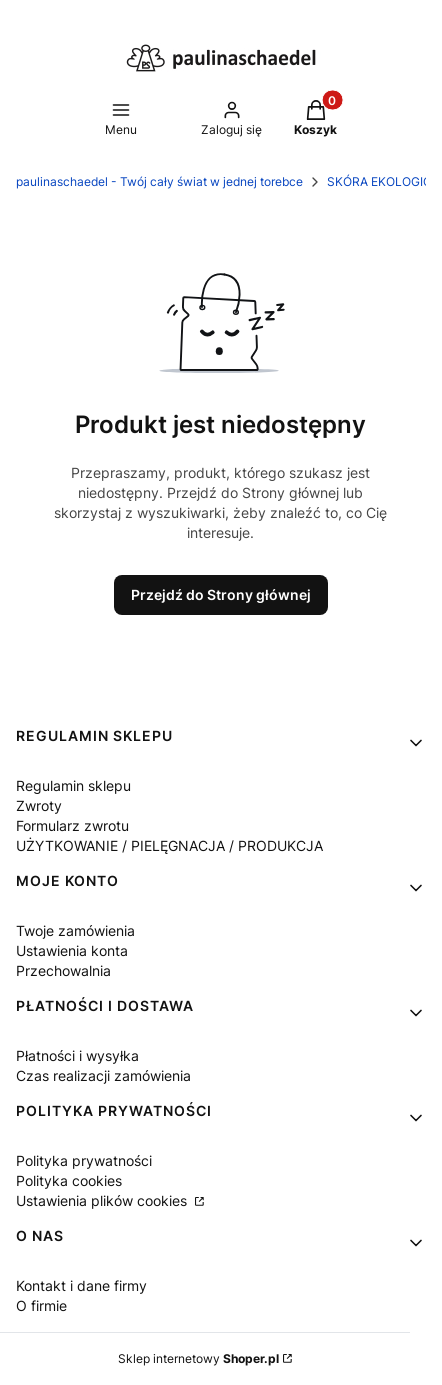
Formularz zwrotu (72, 825)
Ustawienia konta (72, 950)
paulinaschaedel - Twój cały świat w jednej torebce (159, 181)
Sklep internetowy (198, 1358)
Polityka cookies (69, 1180)
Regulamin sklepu (73, 785)
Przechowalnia (63, 970)
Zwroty (39, 805)
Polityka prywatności (84, 1160)
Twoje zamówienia (75, 930)
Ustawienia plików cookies (103, 1200)
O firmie (41, 1305)
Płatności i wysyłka (77, 1055)
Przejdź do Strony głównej (221, 594)
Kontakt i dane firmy (81, 1285)
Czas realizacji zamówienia (103, 1075)
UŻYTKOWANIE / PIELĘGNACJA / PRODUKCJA (169, 845)
